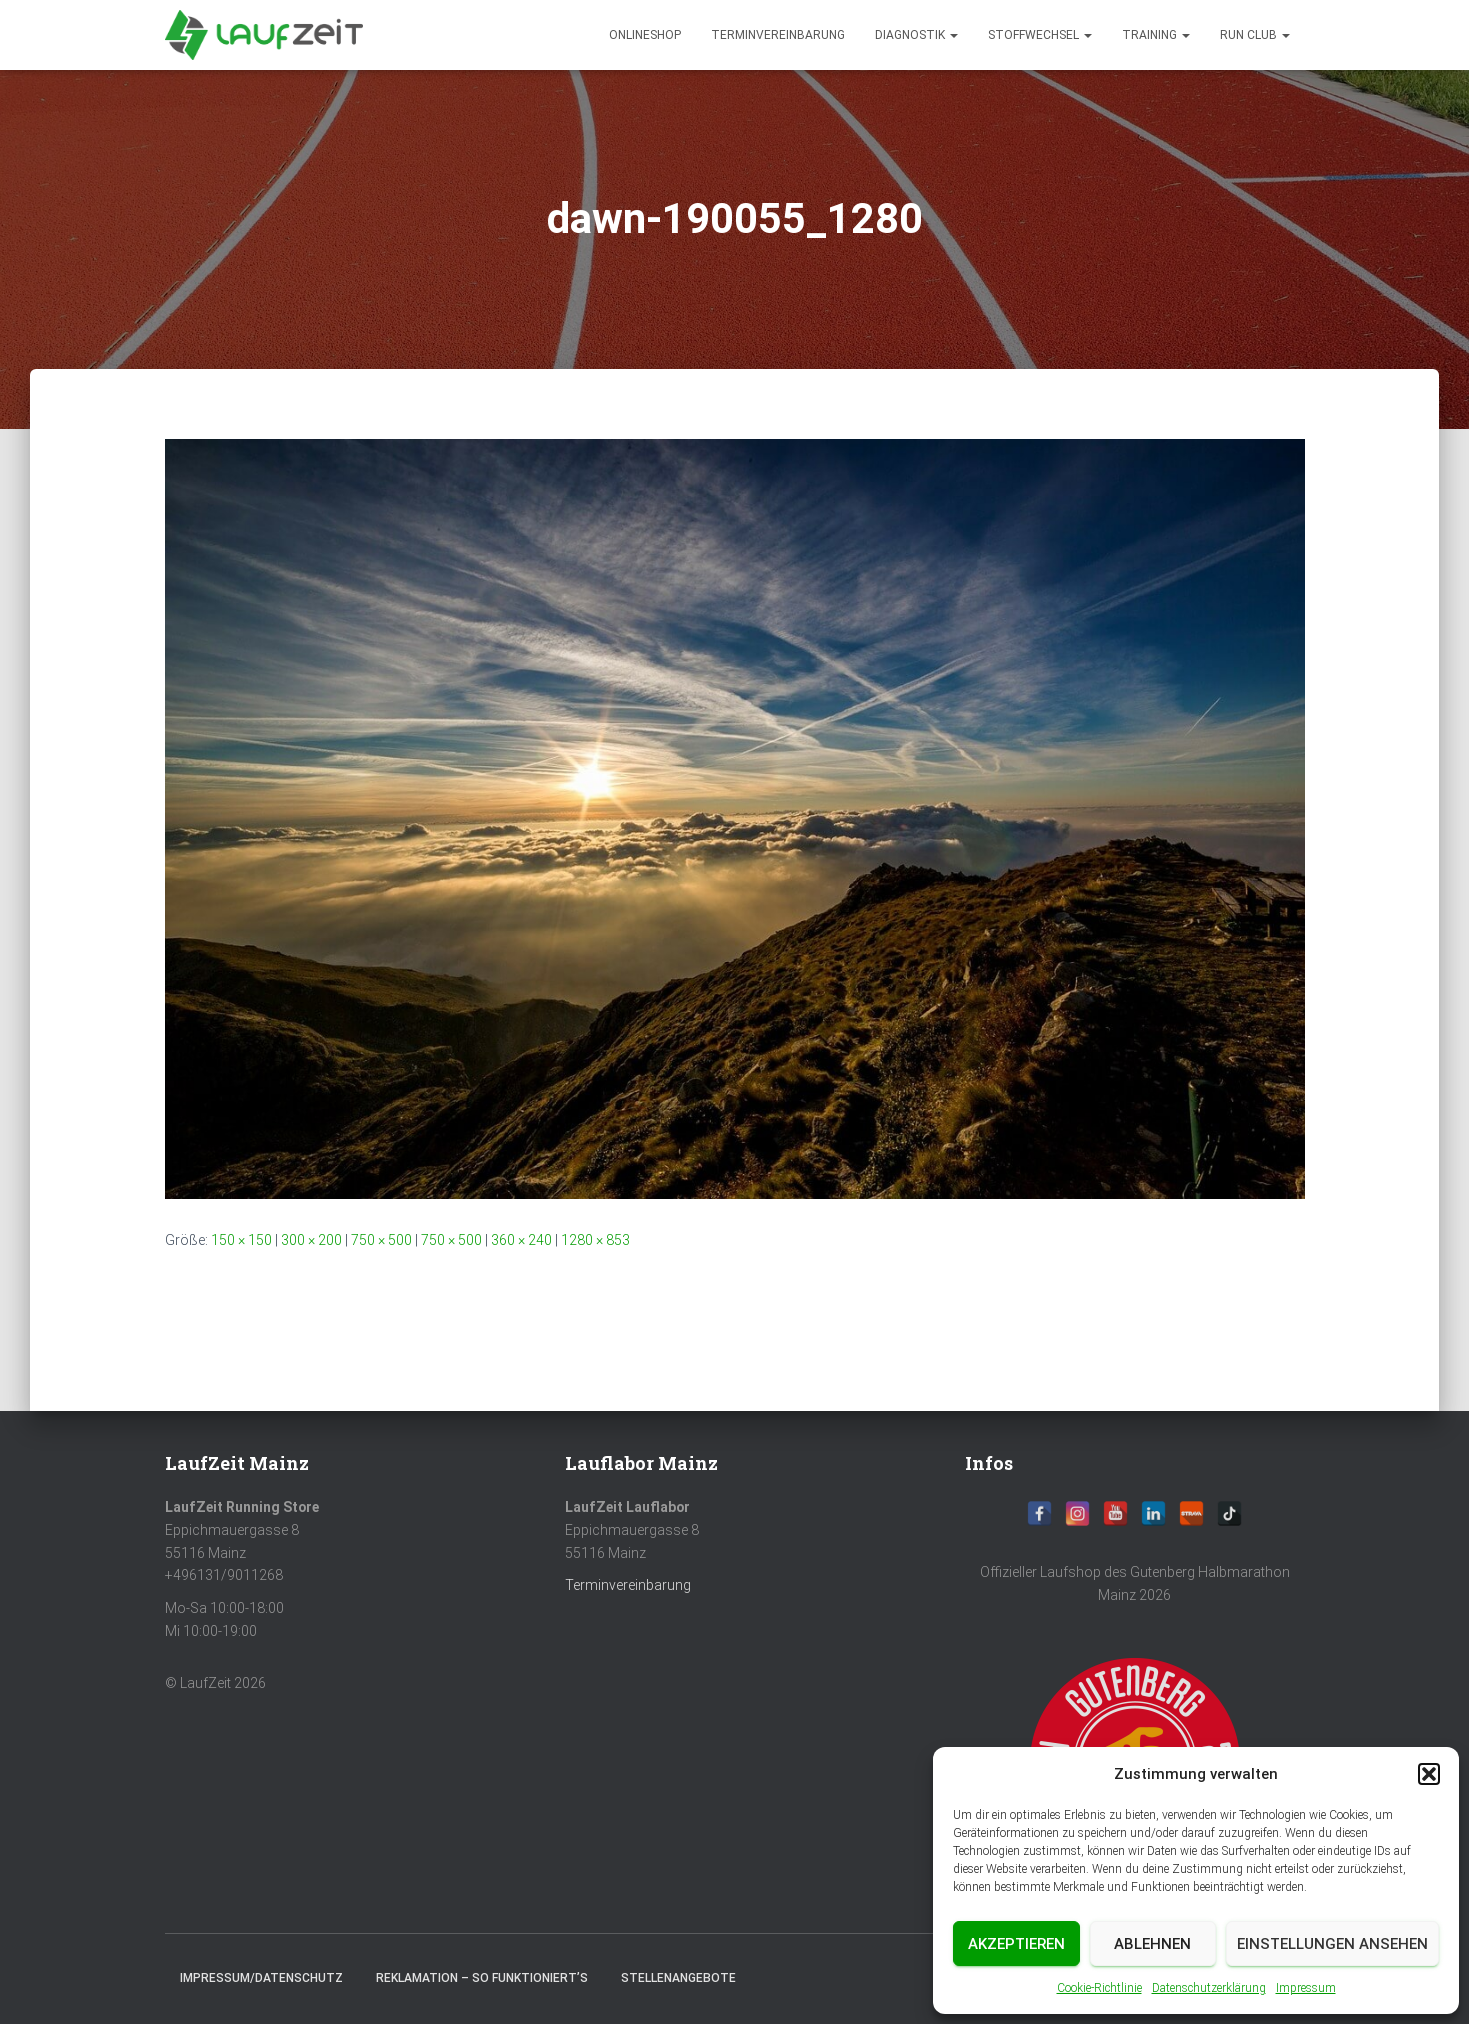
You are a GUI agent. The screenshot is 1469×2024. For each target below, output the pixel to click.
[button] (1429, 1774)
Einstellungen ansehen (1332, 1944)
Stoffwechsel (1040, 35)
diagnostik (916, 35)
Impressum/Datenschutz (261, 1978)
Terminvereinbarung (778, 35)
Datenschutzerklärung (1209, 1988)
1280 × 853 (595, 1240)
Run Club (1255, 35)
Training (1156, 35)
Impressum (1306, 1988)
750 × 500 (381, 1240)
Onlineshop (645, 35)
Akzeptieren (1016, 1944)
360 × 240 (521, 1240)
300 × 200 (311, 1240)
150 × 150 (241, 1240)
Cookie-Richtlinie (1099, 1988)
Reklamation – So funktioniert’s (482, 1978)
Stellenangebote (678, 1978)
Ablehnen (1152, 1944)
